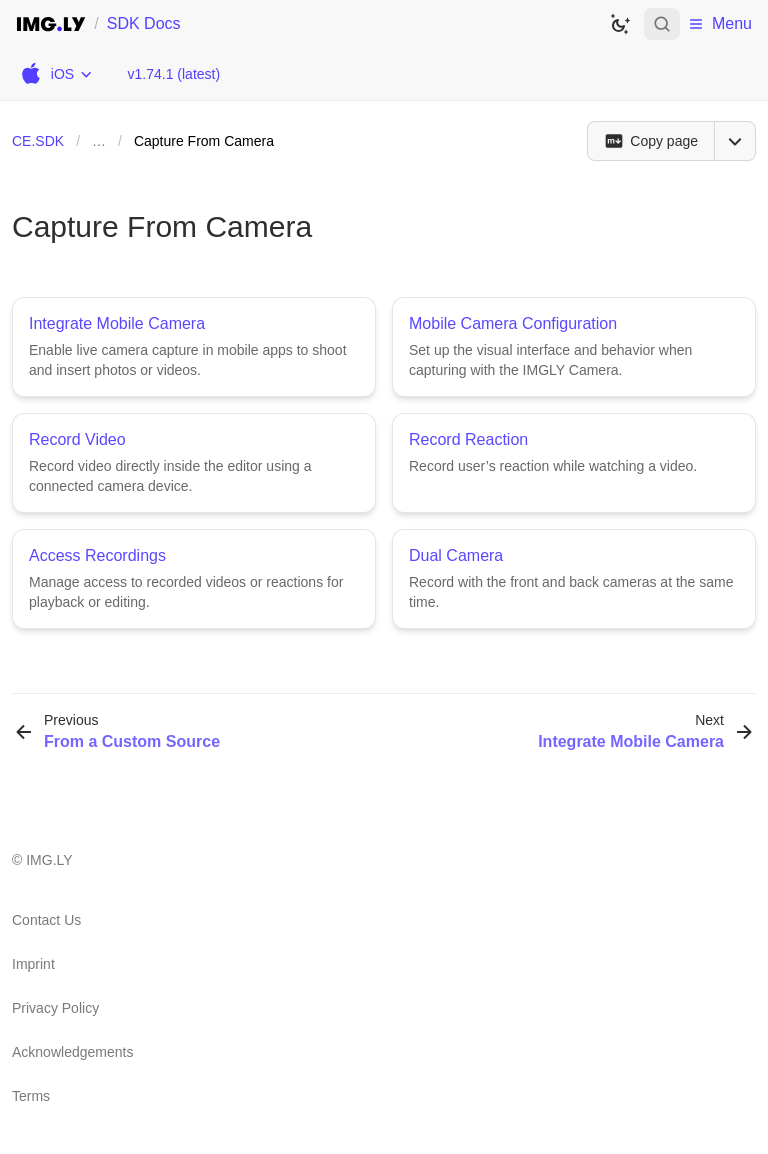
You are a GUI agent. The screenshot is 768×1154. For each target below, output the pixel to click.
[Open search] (662, 24)
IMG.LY (49, 860)
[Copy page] (650, 141)
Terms (31, 1096)
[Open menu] (735, 141)
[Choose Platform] (55, 74)
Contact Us (46, 920)
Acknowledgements (72, 1052)
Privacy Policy (55, 1008)
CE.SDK (38, 141)
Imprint (33, 964)
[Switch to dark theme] (620, 24)
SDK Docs (144, 23)
